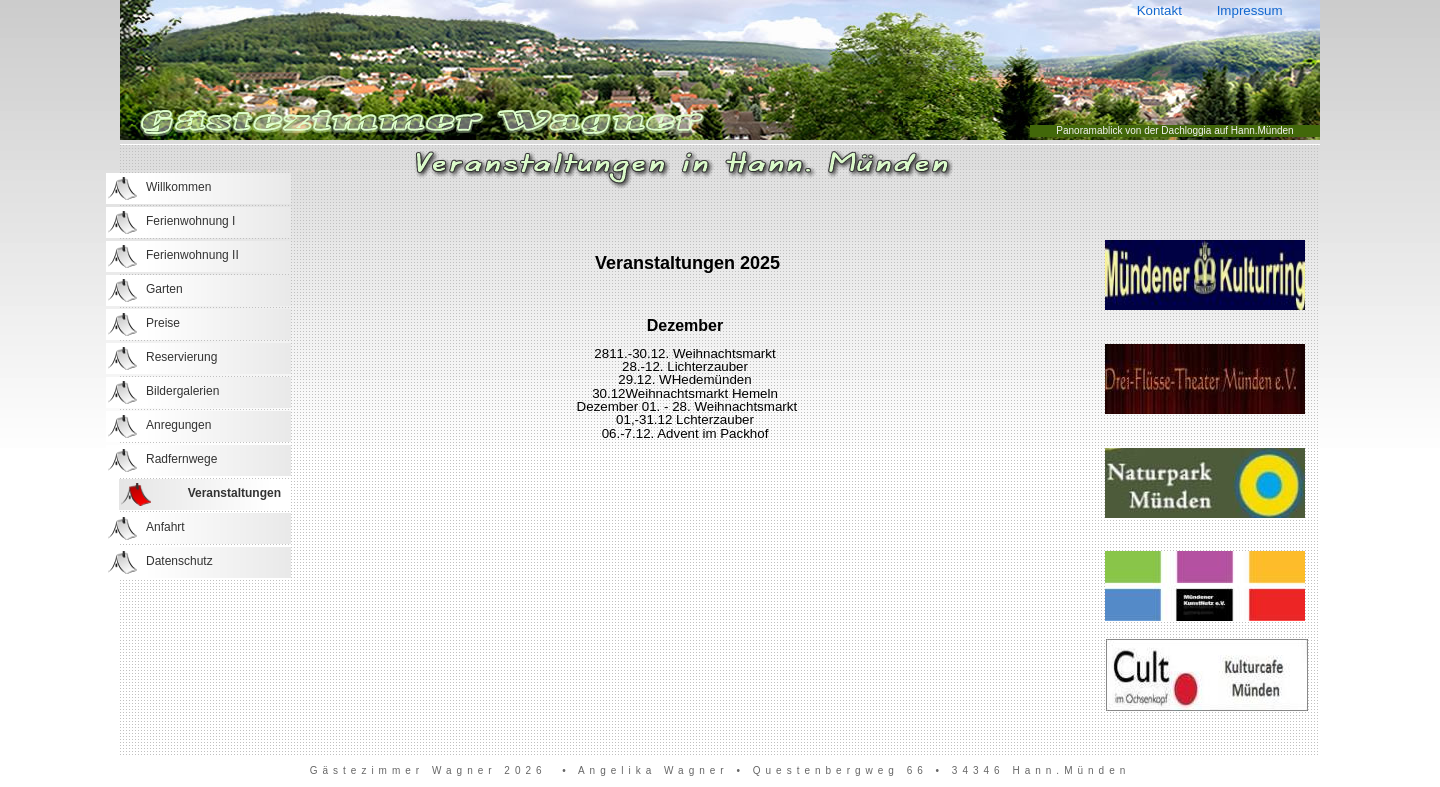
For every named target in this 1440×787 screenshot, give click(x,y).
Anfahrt (165, 527)
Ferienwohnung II (192, 255)
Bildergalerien (182, 391)
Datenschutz (179, 561)
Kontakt (1159, 10)
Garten (164, 289)
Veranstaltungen (234, 493)
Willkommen (178, 187)
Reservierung (181, 357)
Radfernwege (181, 459)
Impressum (1249, 10)
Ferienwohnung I (190, 221)
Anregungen (178, 425)
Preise (163, 323)
